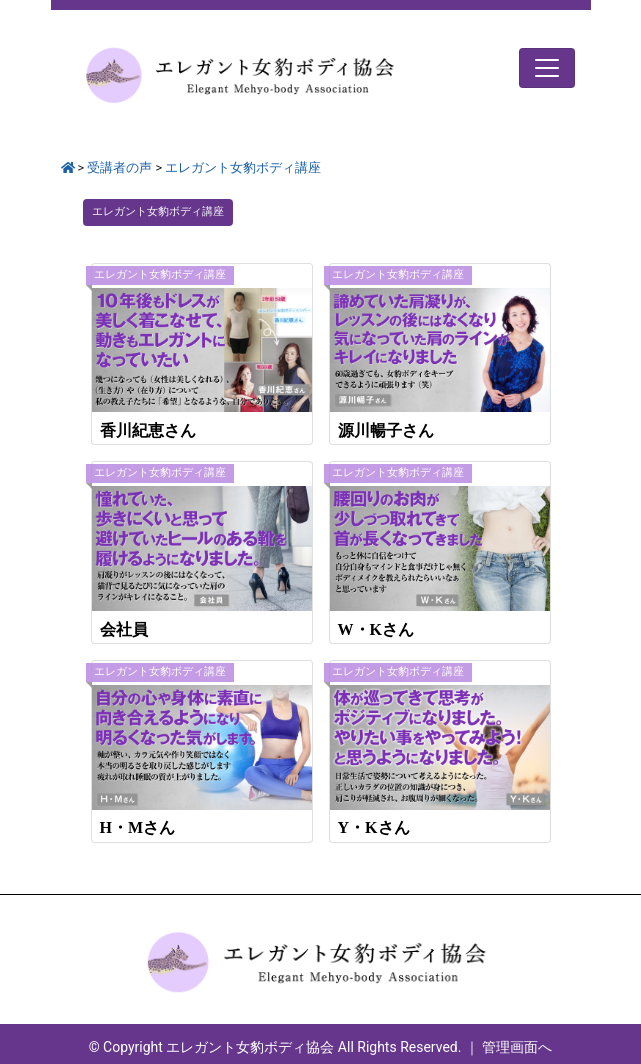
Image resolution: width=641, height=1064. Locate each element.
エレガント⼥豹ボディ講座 (158, 211)
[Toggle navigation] (547, 68)
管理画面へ (517, 1047)
